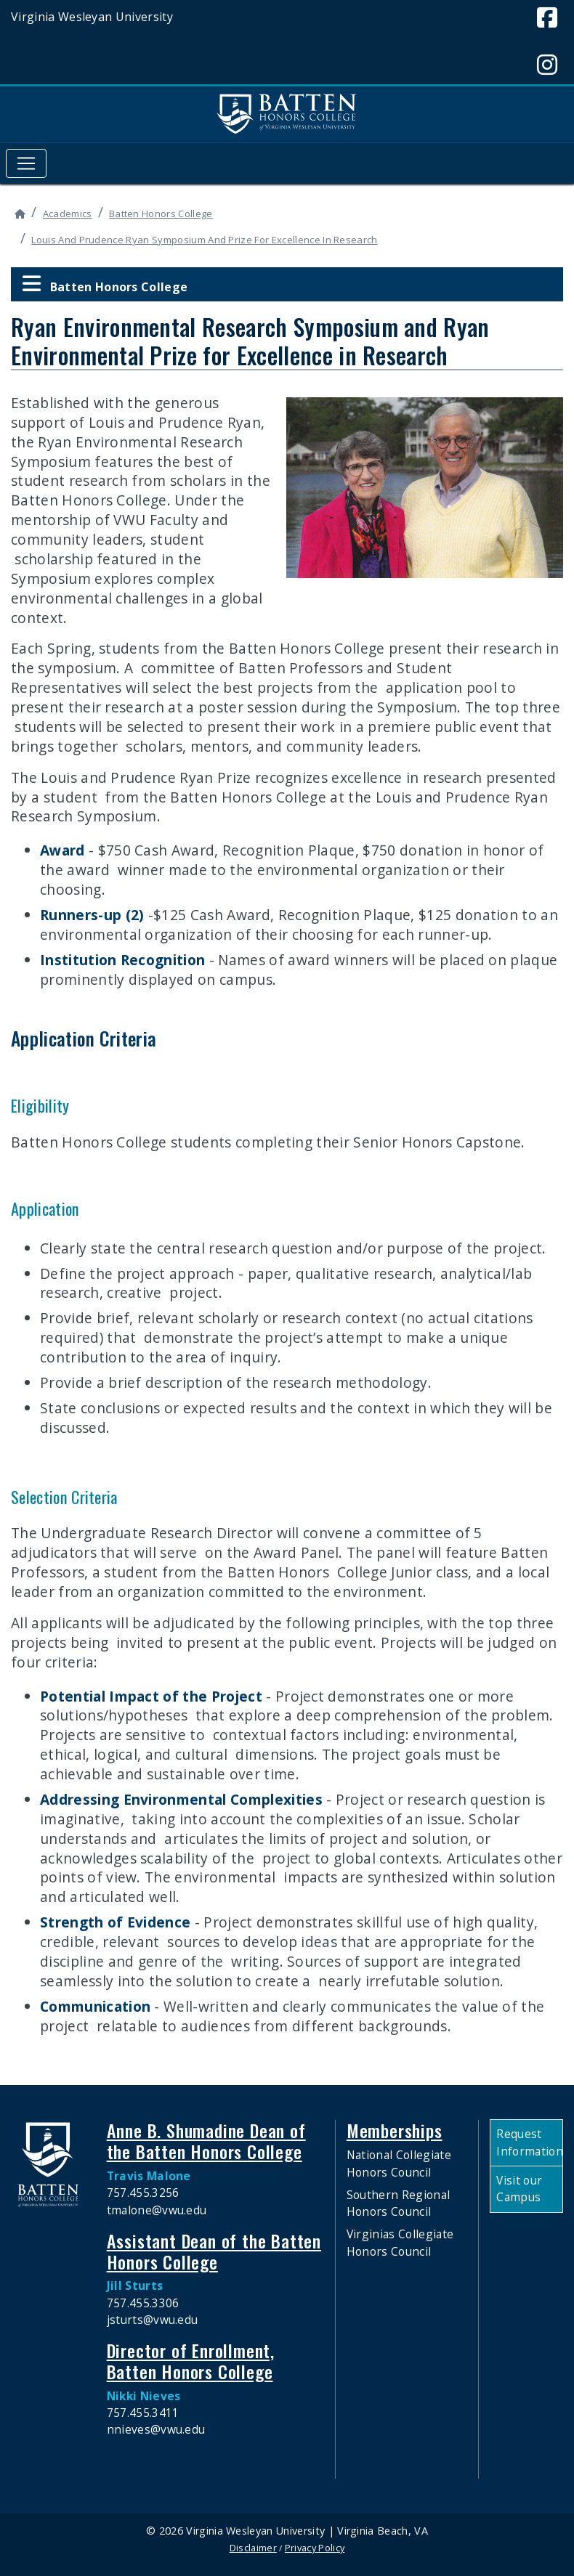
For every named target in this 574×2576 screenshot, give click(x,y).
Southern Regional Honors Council (398, 2203)
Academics (67, 213)
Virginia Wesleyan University (92, 17)
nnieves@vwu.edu (156, 2429)
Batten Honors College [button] (104, 283)
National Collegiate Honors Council (399, 2163)
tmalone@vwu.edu (157, 2210)
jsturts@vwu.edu (152, 2320)
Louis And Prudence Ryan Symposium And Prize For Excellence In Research (204, 239)
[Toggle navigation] (26, 163)
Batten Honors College (161, 213)
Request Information (529, 2142)
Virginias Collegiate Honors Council (400, 2242)
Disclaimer (253, 2547)
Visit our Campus (519, 2188)
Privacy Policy (314, 2547)
